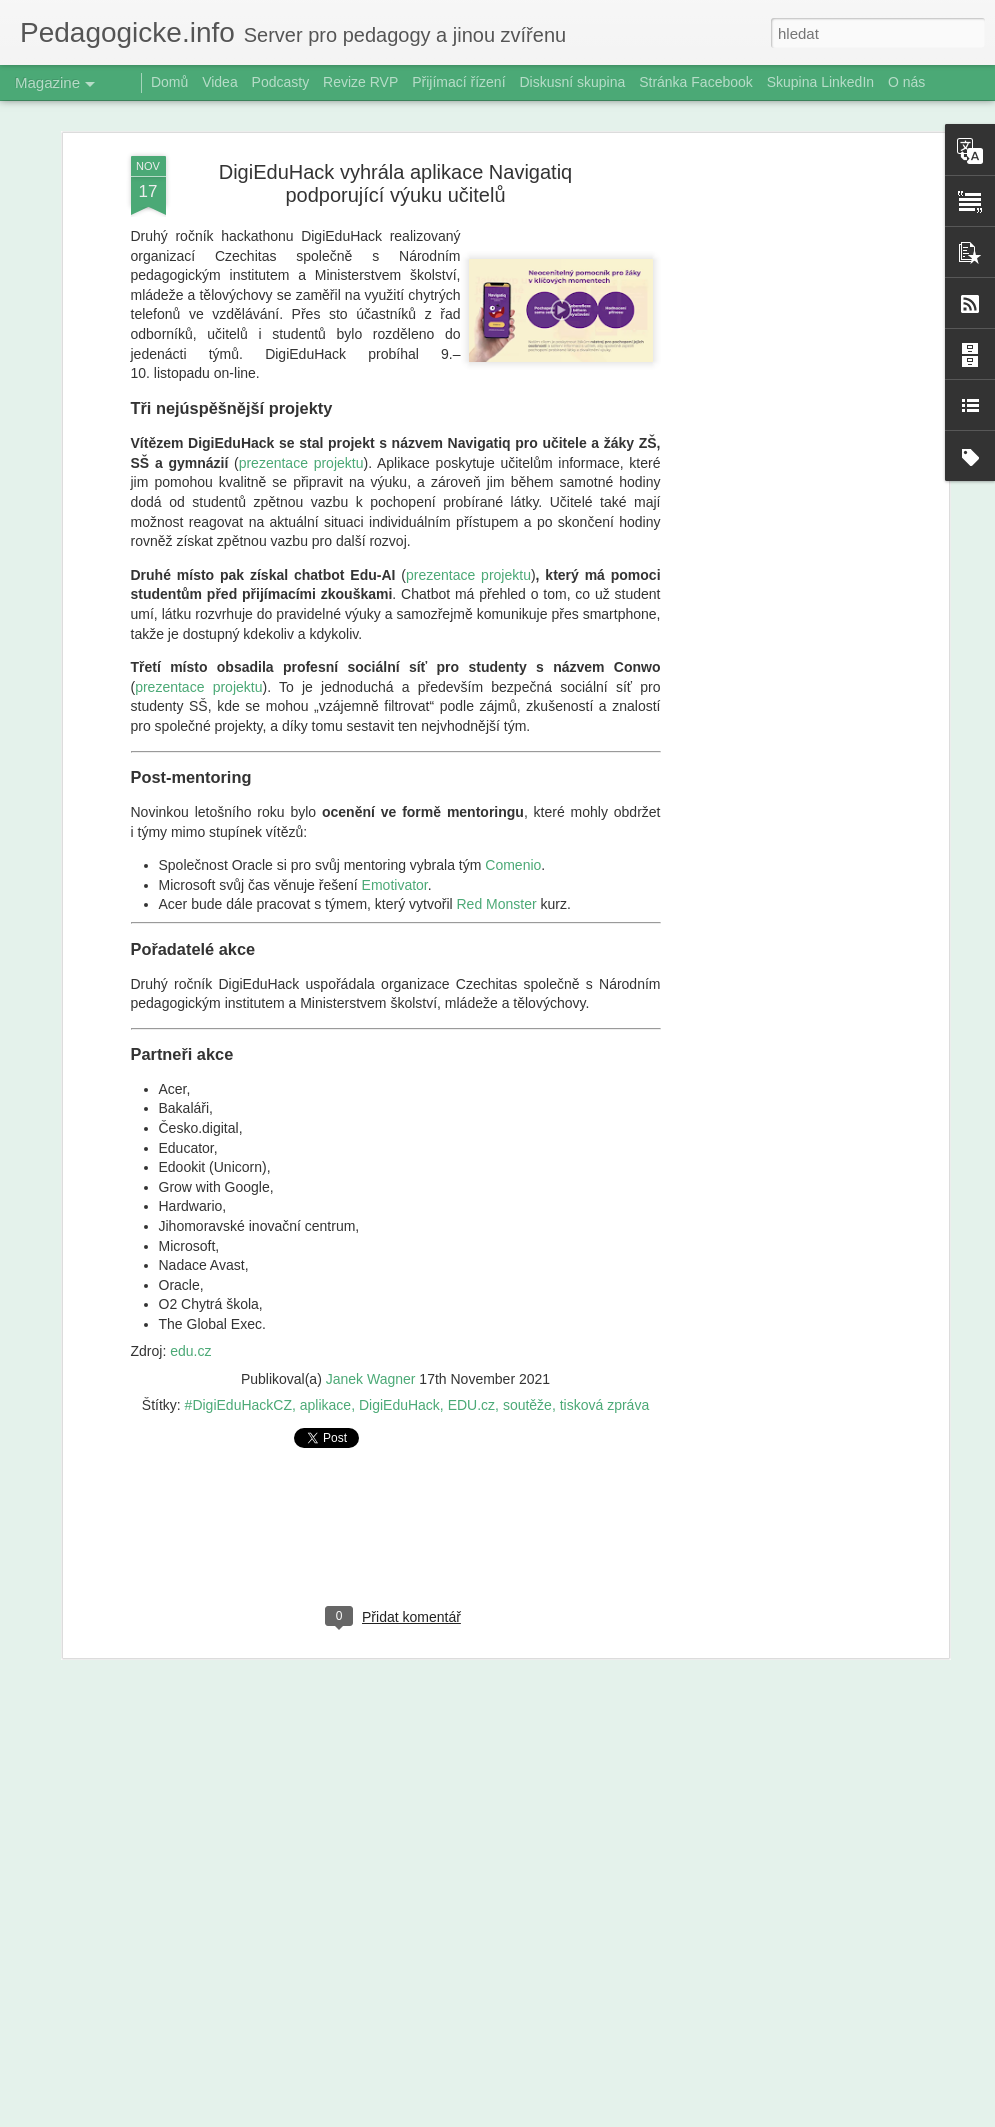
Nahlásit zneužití (667, 2116)
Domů (169, 82)
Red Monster (497, 849)
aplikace (325, 1349)
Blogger (602, 2116)
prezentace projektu (301, 407)
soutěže (527, 1349)
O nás (906, 82)
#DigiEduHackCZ (238, 1349)
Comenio (513, 809)
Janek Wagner (371, 1323)
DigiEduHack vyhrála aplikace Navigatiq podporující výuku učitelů (396, 127)
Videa (220, 82)
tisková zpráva (604, 1349)
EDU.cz (471, 1349)
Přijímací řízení (458, 82)
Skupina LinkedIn (820, 82)
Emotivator (395, 829)
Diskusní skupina (572, 82)
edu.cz (190, 1295)
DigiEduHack (399, 1349)
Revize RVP (360, 82)
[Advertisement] (771, 415)
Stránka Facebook (696, 82)
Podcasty (281, 82)
